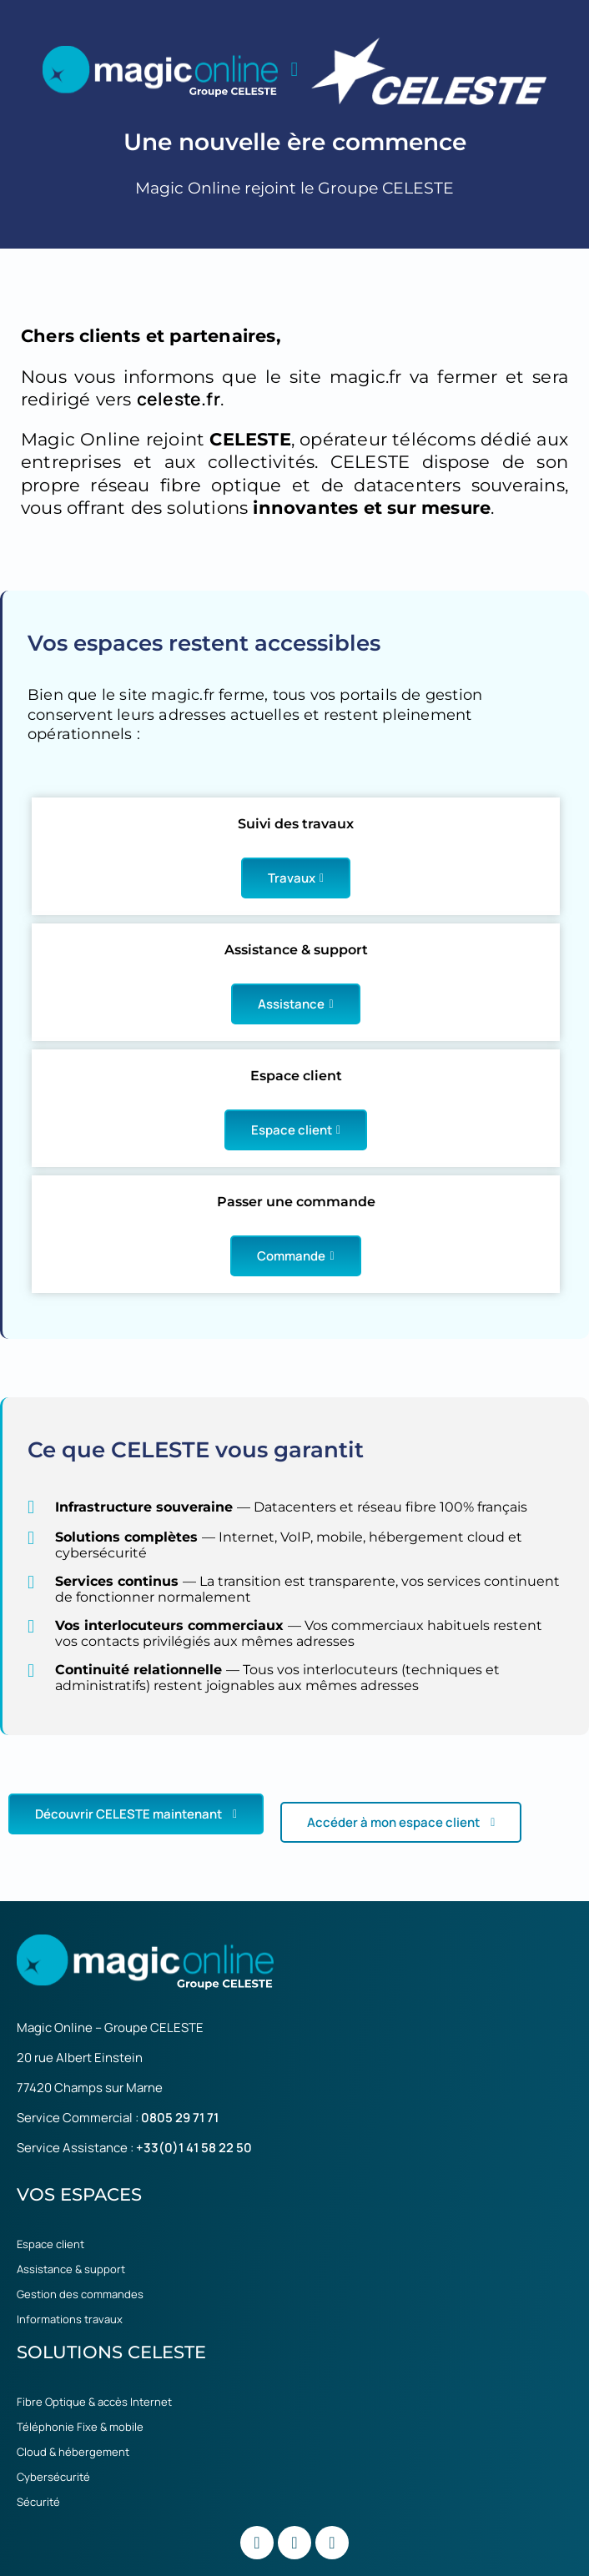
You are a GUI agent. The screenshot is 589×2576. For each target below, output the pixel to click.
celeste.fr (178, 398)
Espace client (295, 1130)
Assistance (295, 1004)
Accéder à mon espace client (401, 1822)
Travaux (296, 878)
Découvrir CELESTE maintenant (136, 1814)
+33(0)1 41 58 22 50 (194, 2147)
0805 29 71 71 (180, 2117)
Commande (295, 1256)
